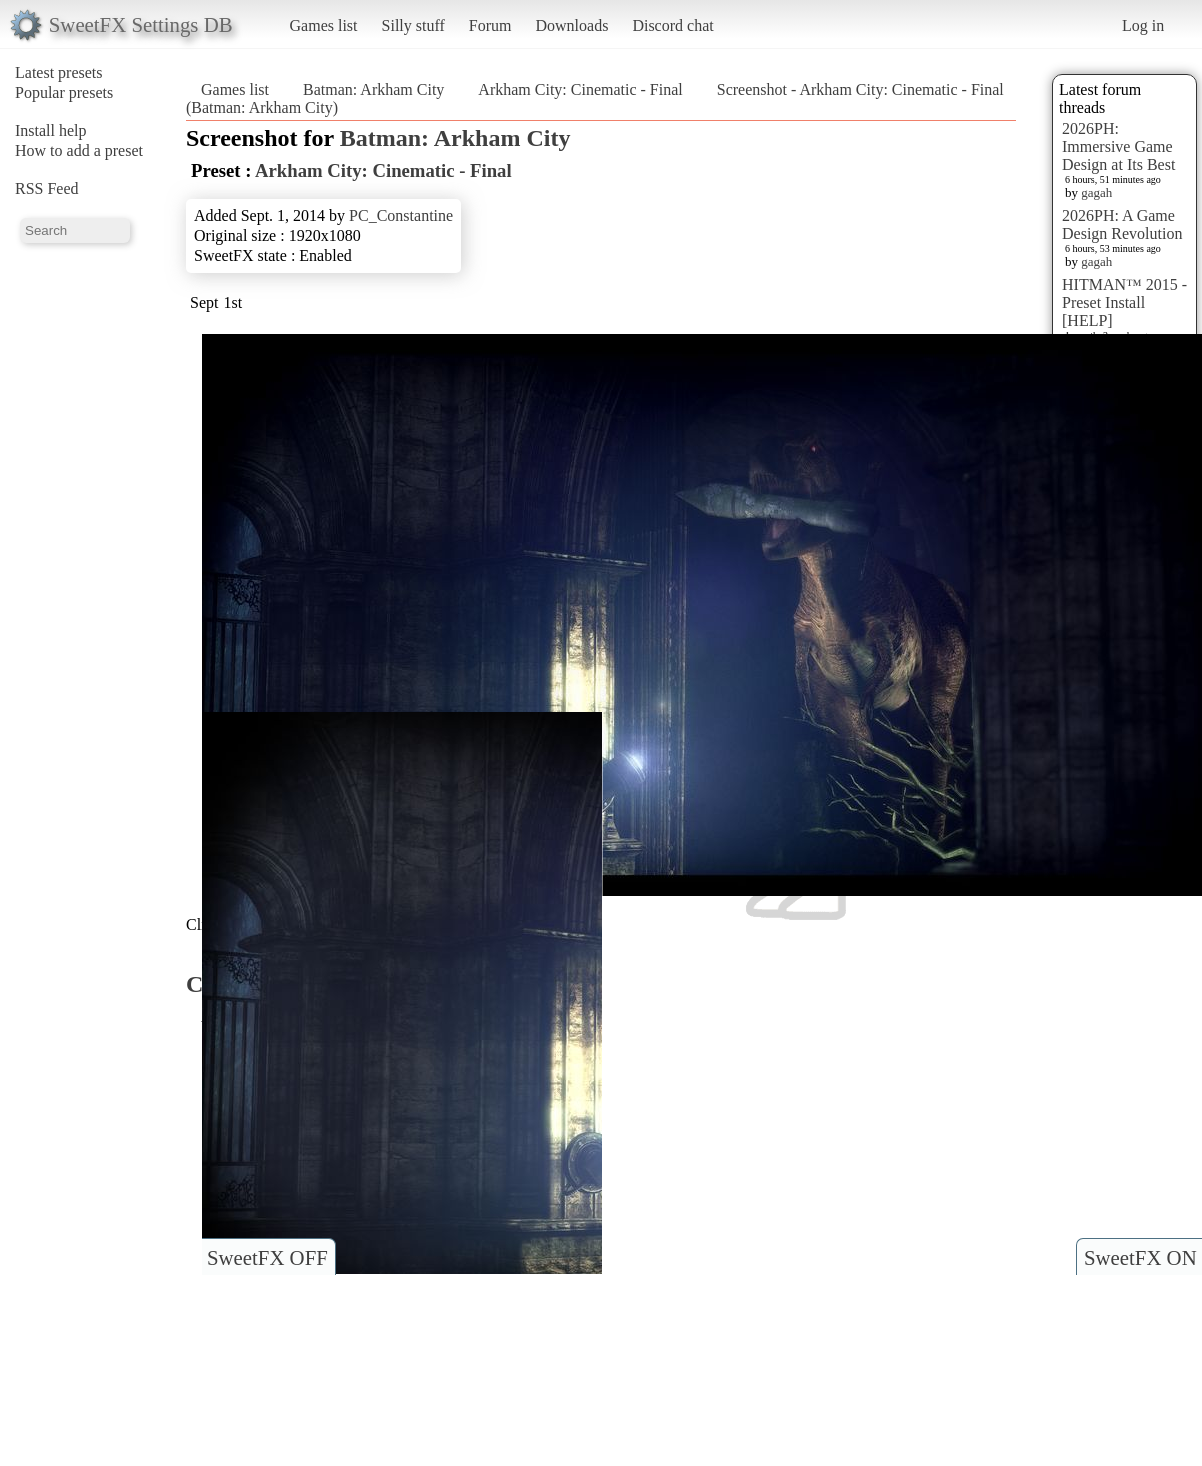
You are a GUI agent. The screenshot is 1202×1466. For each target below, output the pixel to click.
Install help (51, 130)
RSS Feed (47, 188)
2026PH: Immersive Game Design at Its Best (1118, 146)
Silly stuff (413, 25)
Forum (490, 25)
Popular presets (64, 92)
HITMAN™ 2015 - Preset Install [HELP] (1124, 302)
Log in (1143, 25)
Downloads (571, 25)
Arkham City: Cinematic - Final (580, 89)
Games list (324, 25)
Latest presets (59, 72)
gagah (1096, 192)
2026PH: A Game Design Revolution (1122, 224)
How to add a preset (79, 150)
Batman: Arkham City (373, 89)
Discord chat (672, 25)
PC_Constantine (401, 215)
